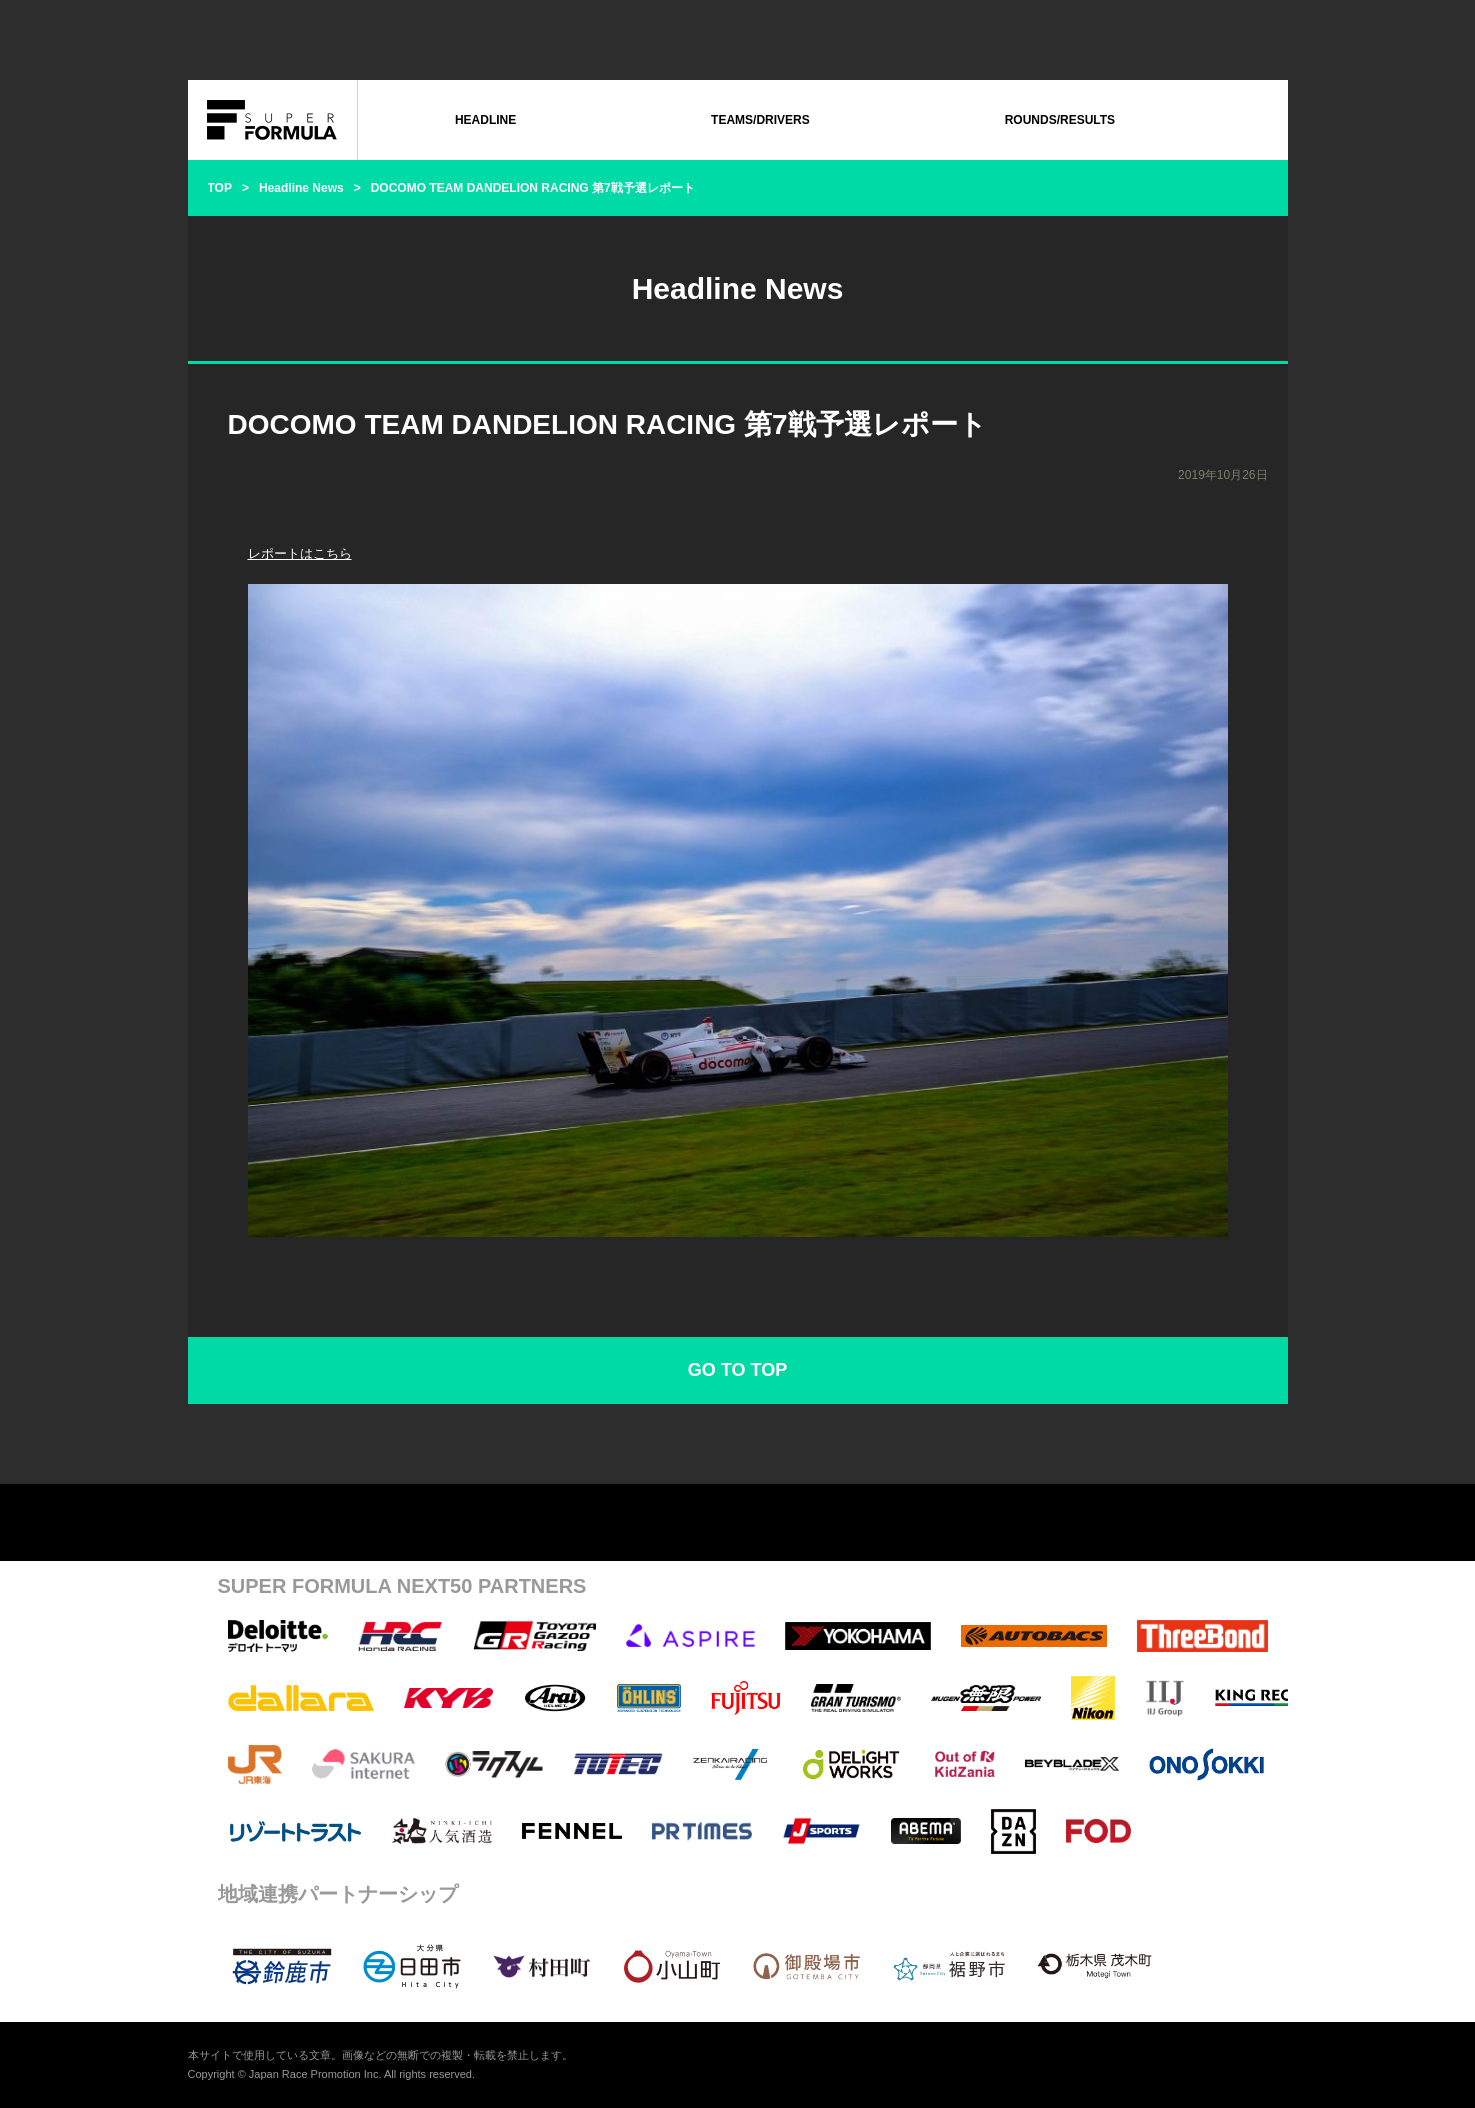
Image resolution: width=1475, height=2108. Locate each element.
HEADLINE (485, 120)
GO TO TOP (737, 1370)
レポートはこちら (300, 553)
